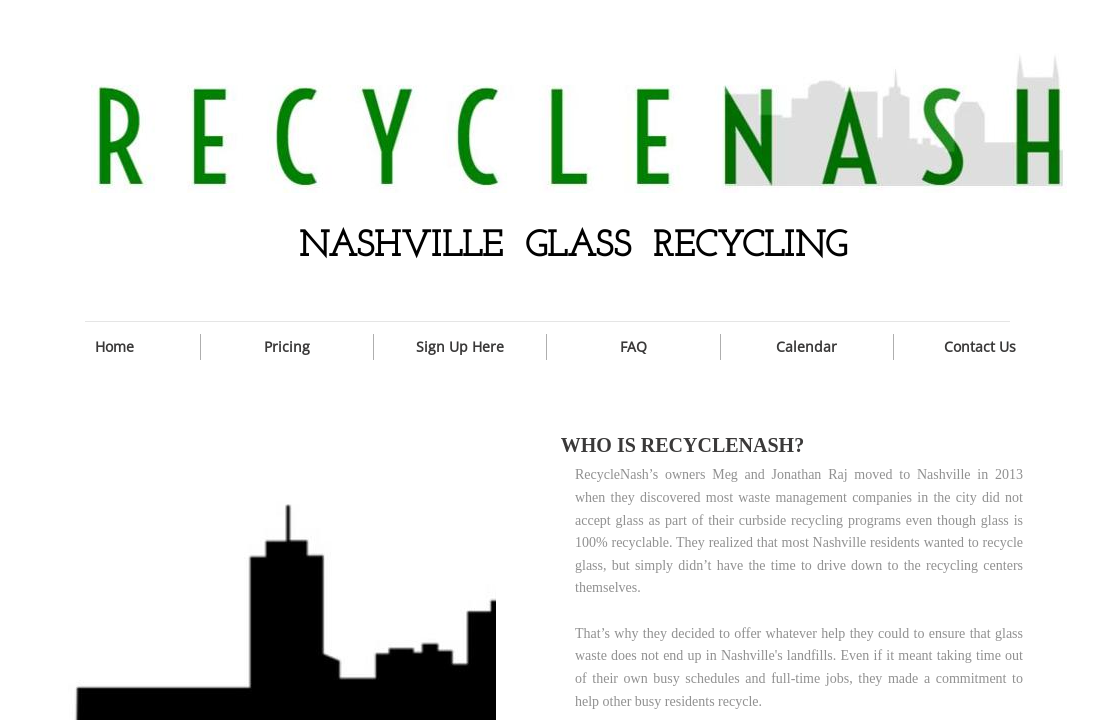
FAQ (633, 346)
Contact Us (980, 346)
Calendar (806, 346)
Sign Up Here (460, 346)
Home (114, 346)
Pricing (287, 346)
